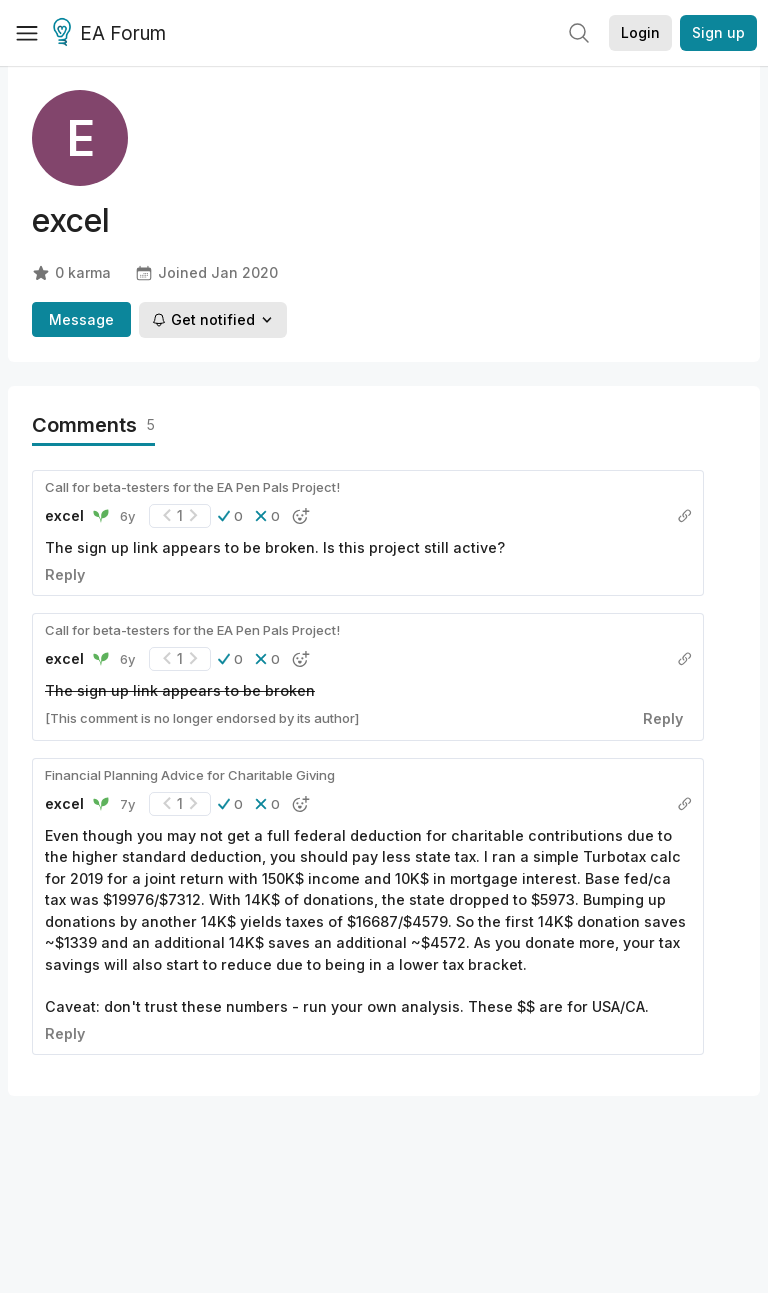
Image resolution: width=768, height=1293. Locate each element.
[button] (230, 516)
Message (81, 319)
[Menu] (27, 33)
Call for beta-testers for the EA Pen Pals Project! (192, 487)
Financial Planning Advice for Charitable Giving (190, 775)
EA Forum (112, 34)
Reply (65, 574)
